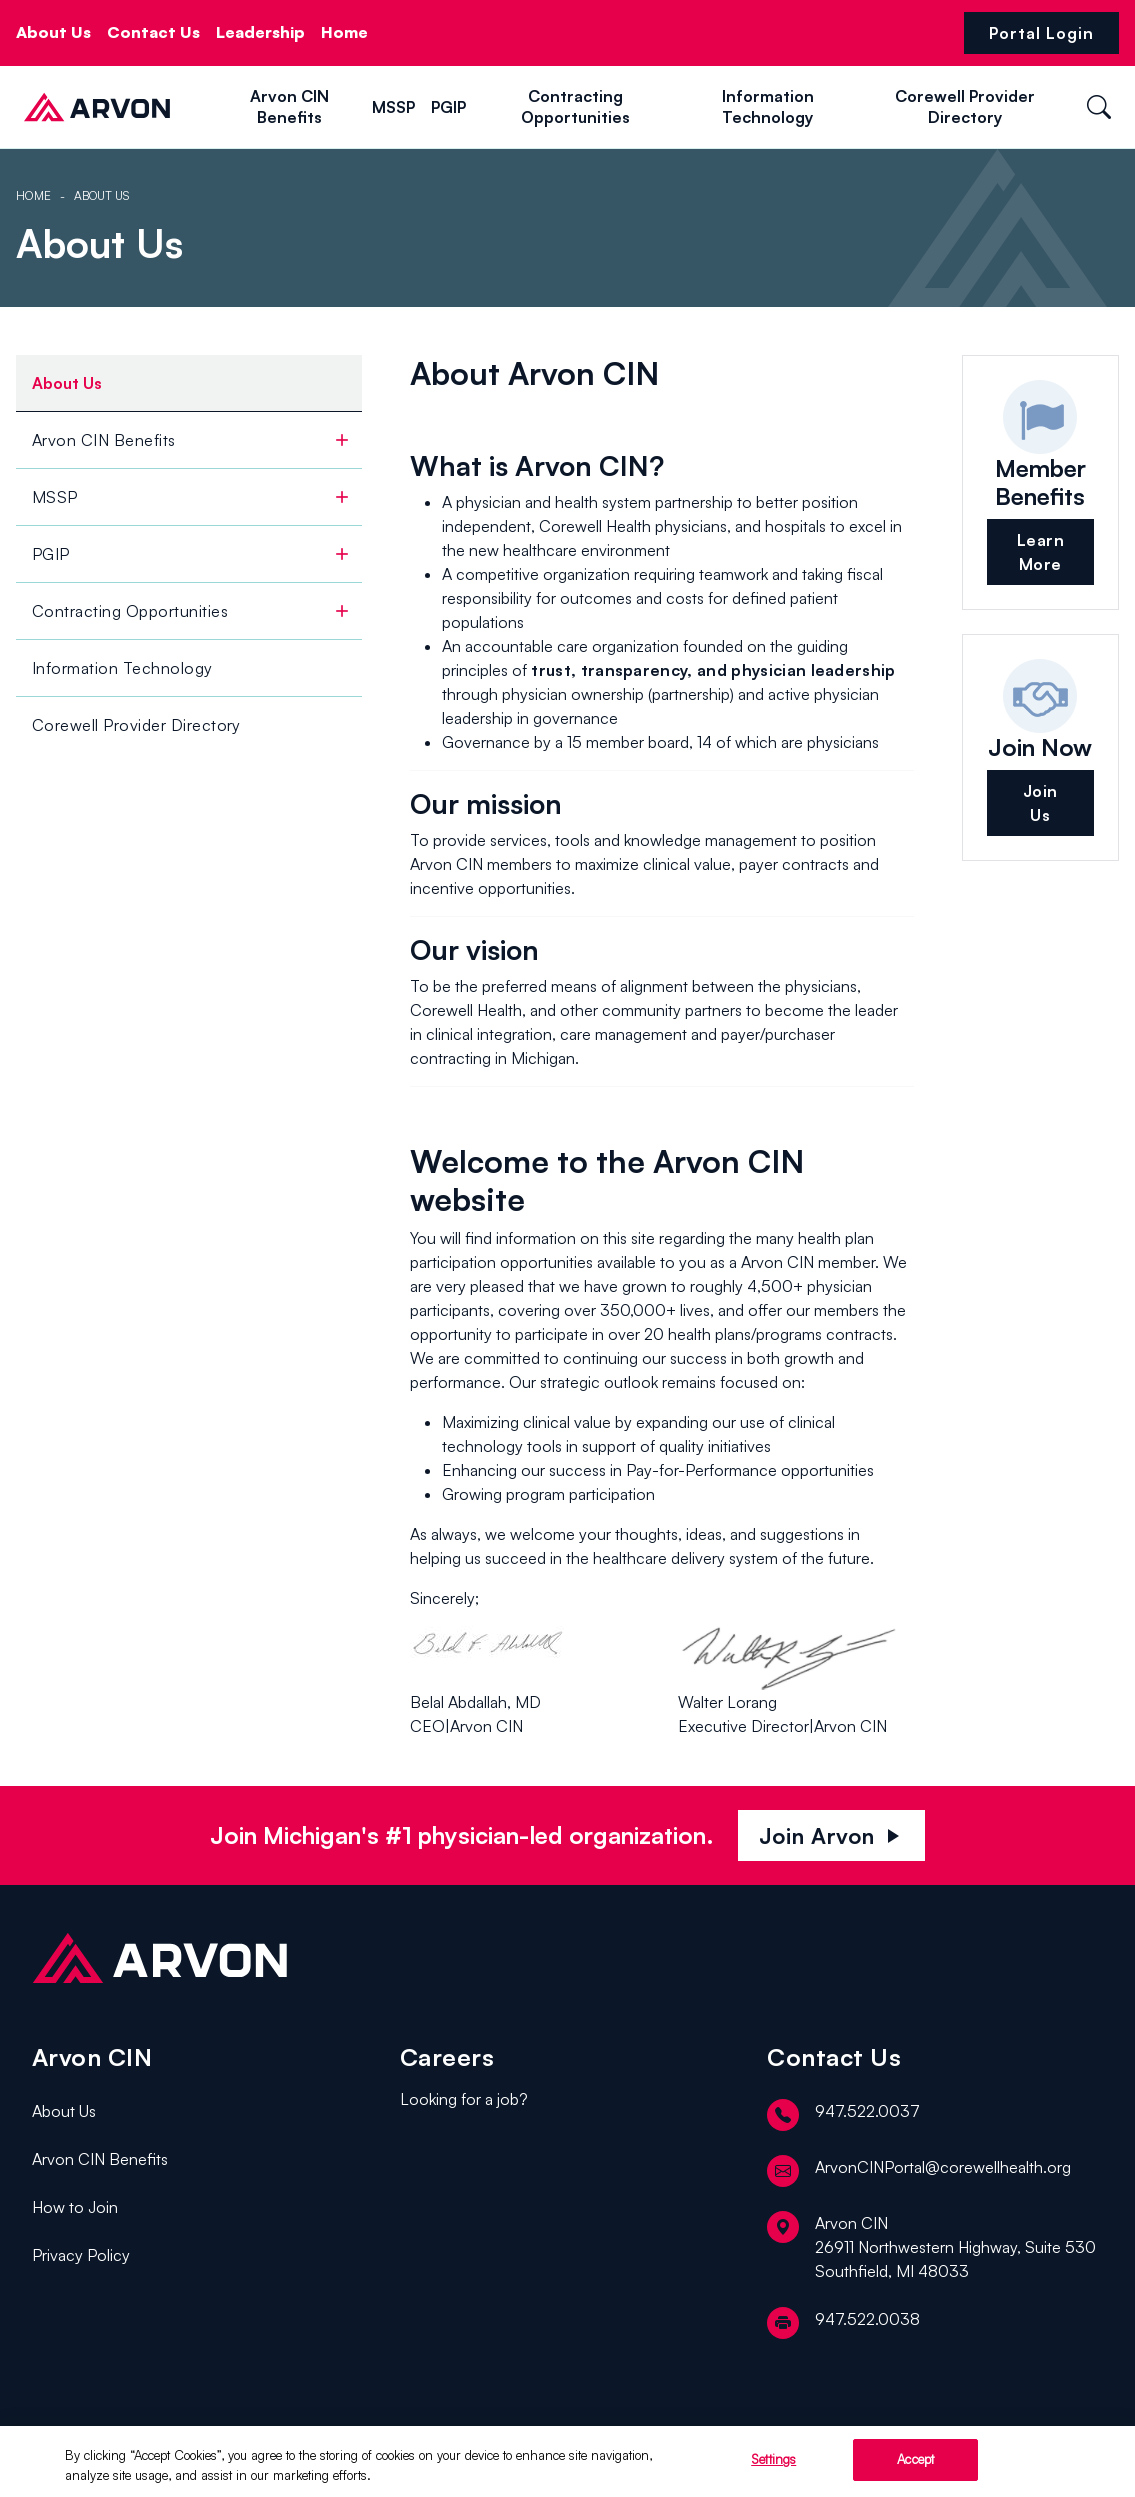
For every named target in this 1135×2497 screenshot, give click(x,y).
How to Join (75, 2207)
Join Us (1040, 803)
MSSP (393, 107)
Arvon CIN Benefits (289, 106)
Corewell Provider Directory (965, 106)
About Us (53, 32)
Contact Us (153, 32)
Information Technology (768, 106)
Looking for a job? (464, 2099)
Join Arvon (832, 1835)
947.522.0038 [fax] (843, 2323)
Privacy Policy (81, 2255)
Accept (915, 2465)
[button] (193, 106)
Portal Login (1041, 33)
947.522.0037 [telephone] (843, 2115)
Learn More (1040, 552)
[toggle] (342, 440)
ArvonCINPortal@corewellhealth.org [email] (919, 2171)
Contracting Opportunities (575, 106)
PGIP (448, 107)
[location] (935, 2247)
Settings (773, 2465)
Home (344, 32)
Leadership (260, 32)
